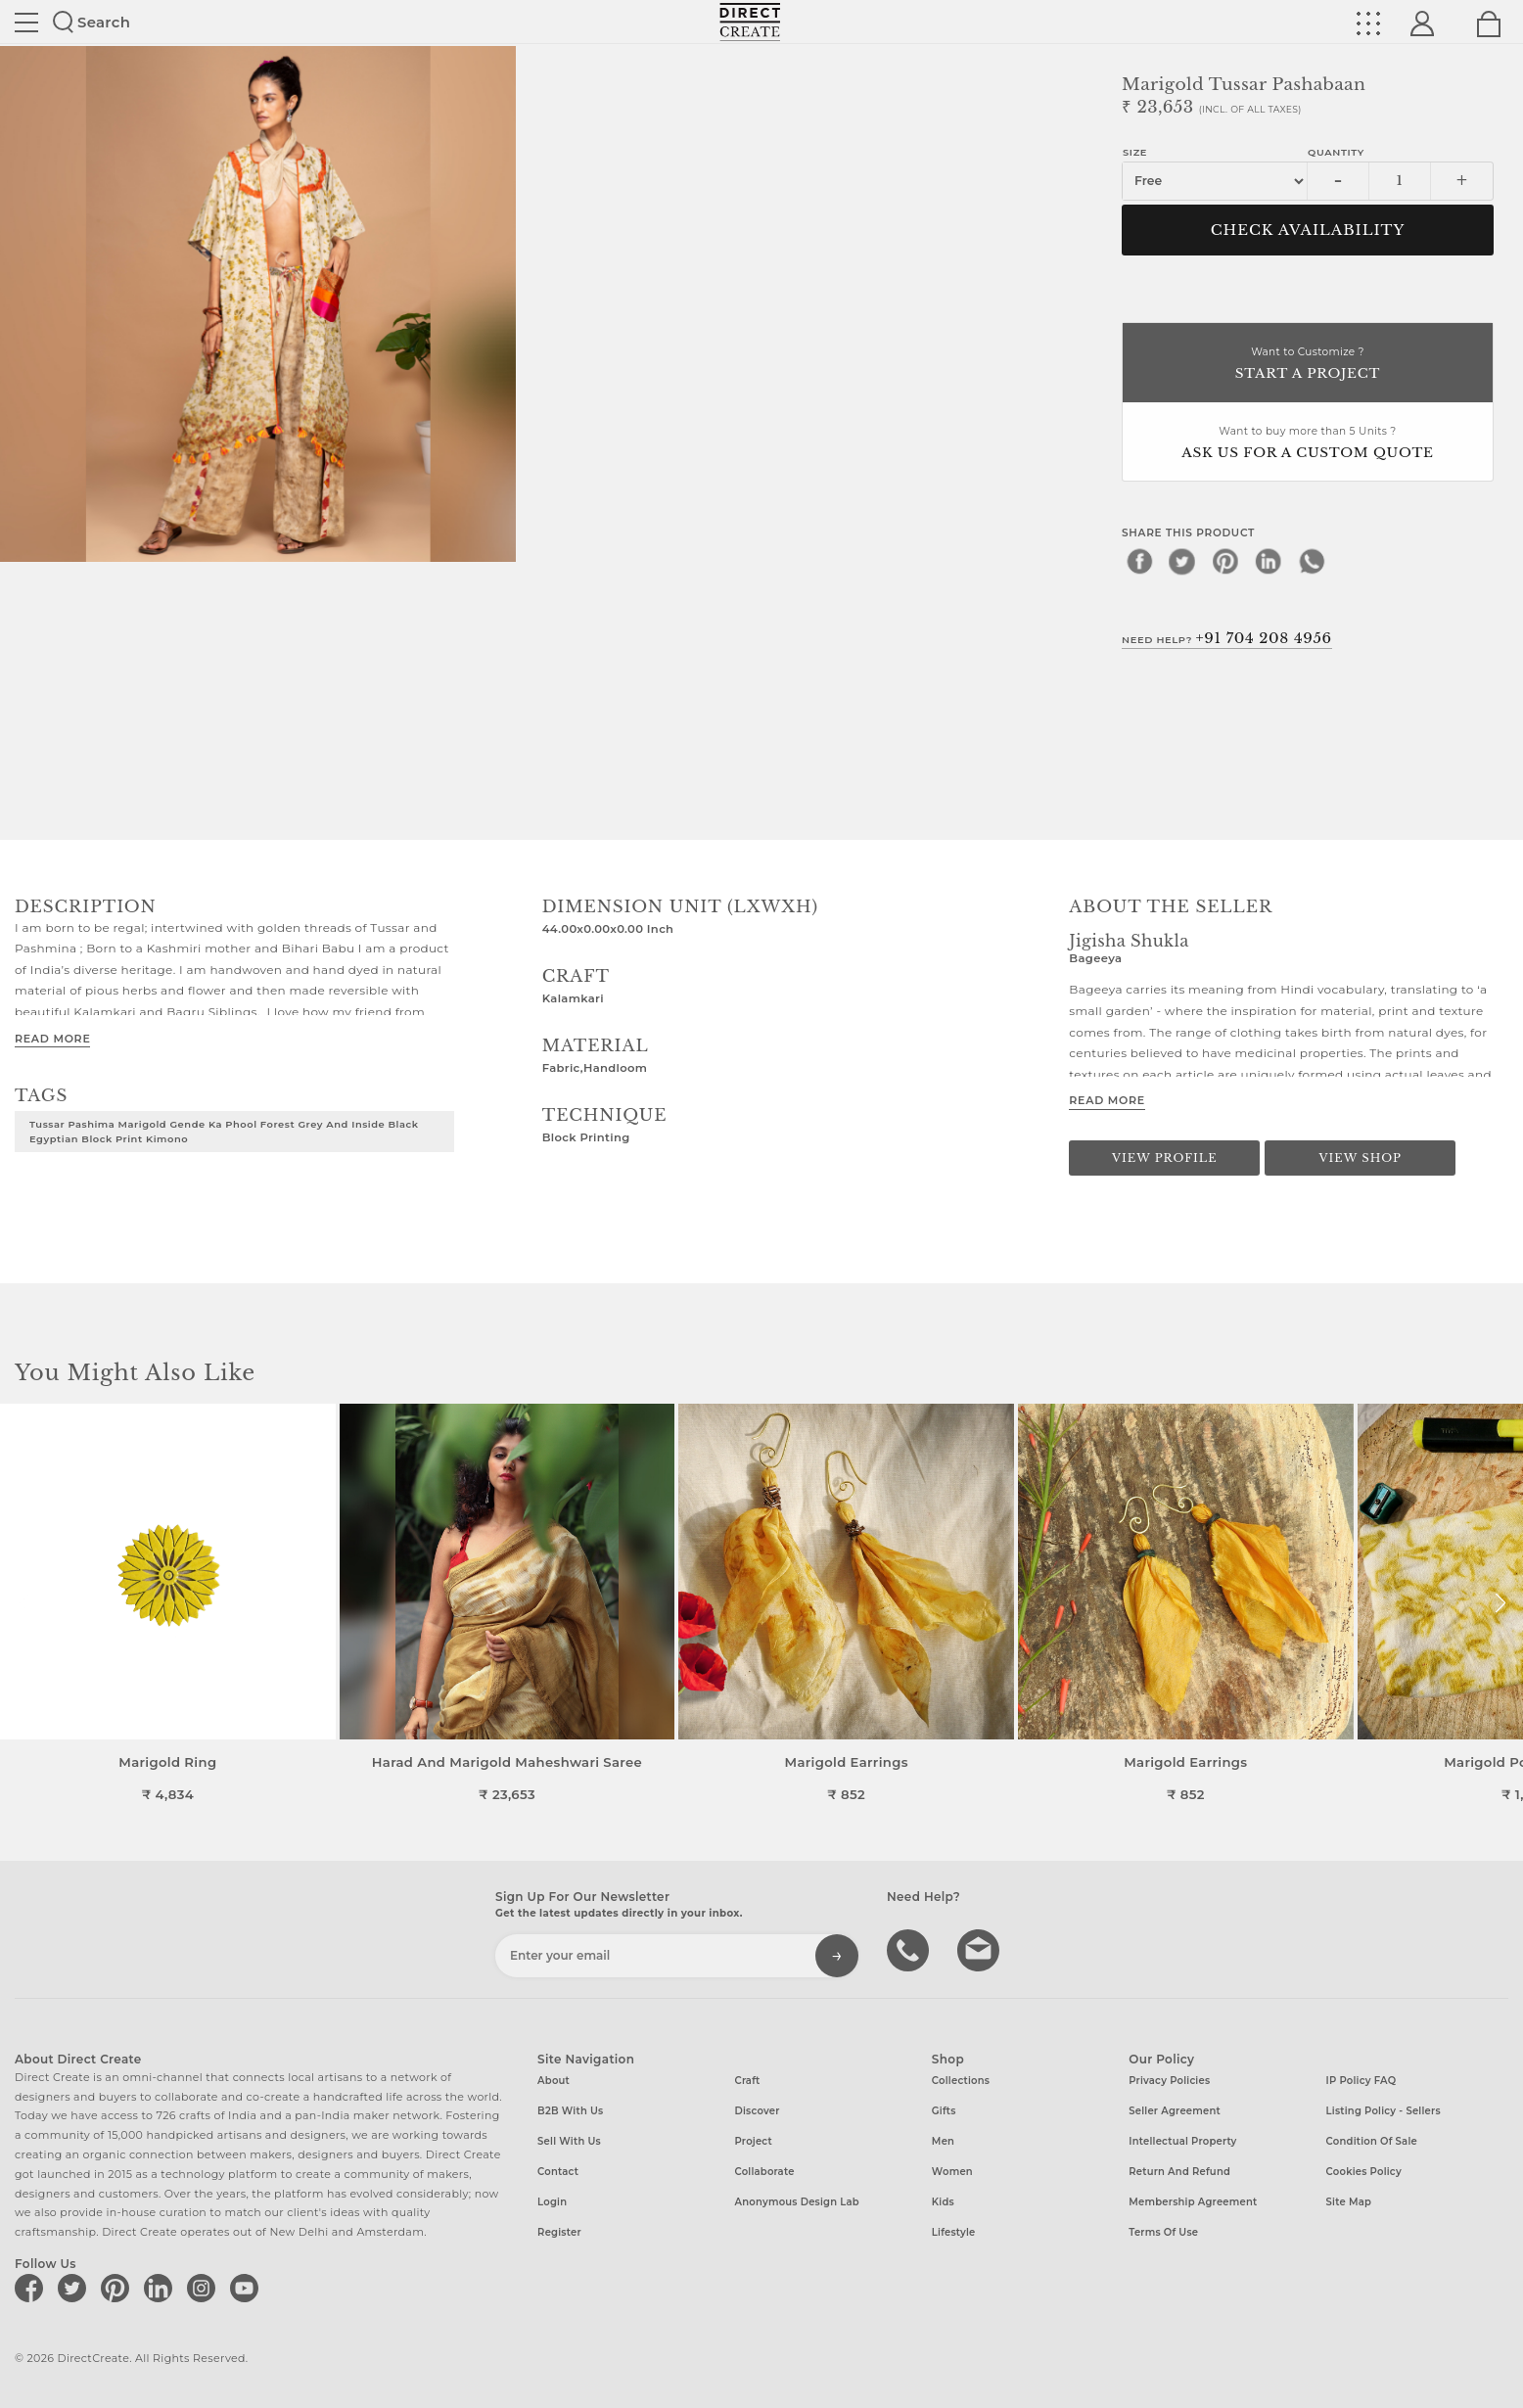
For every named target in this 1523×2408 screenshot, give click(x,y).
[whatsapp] (1311, 561)
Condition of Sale (1371, 2141)
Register (559, 2232)
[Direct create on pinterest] (118, 2287)
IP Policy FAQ (1361, 2080)
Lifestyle (954, 2232)
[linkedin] (1268, 561)
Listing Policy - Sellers (1383, 2111)
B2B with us (570, 2111)
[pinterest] (1225, 561)
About (553, 2080)
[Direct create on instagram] (204, 2287)
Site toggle (26, 22)
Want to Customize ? (1307, 365)
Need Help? (1227, 638)
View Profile (1165, 1158)
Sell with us (569, 2141)
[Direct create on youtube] (247, 2287)
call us (910, 1948)
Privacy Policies (1169, 2080)
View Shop (1359, 1158)
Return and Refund (1179, 2171)
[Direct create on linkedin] (161, 2287)
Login (552, 2202)
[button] (1500, 1603)
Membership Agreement (1193, 2202)
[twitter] (1182, 561)
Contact (557, 2171)
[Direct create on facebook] (32, 2287)
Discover (756, 2111)
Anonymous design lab (796, 2202)
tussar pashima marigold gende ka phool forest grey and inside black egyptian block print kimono (224, 1131)
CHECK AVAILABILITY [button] (1308, 230)
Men (943, 2141)
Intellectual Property (1182, 2141)
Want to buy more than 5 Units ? (1307, 444)
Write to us (980, 1948)
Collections (961, 2080)
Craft (747, 2080)
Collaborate (764, 2171)
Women (952, 2171)
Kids (943, 2202)
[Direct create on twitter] (75, 2287)
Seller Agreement (1175, 2111)
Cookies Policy (1364, 2171)
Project (752, 2141)
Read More (52, 1038)
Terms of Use (1163, 2232)
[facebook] (1139, 561)
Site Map (1348, 2202)
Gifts (944, 2111)
